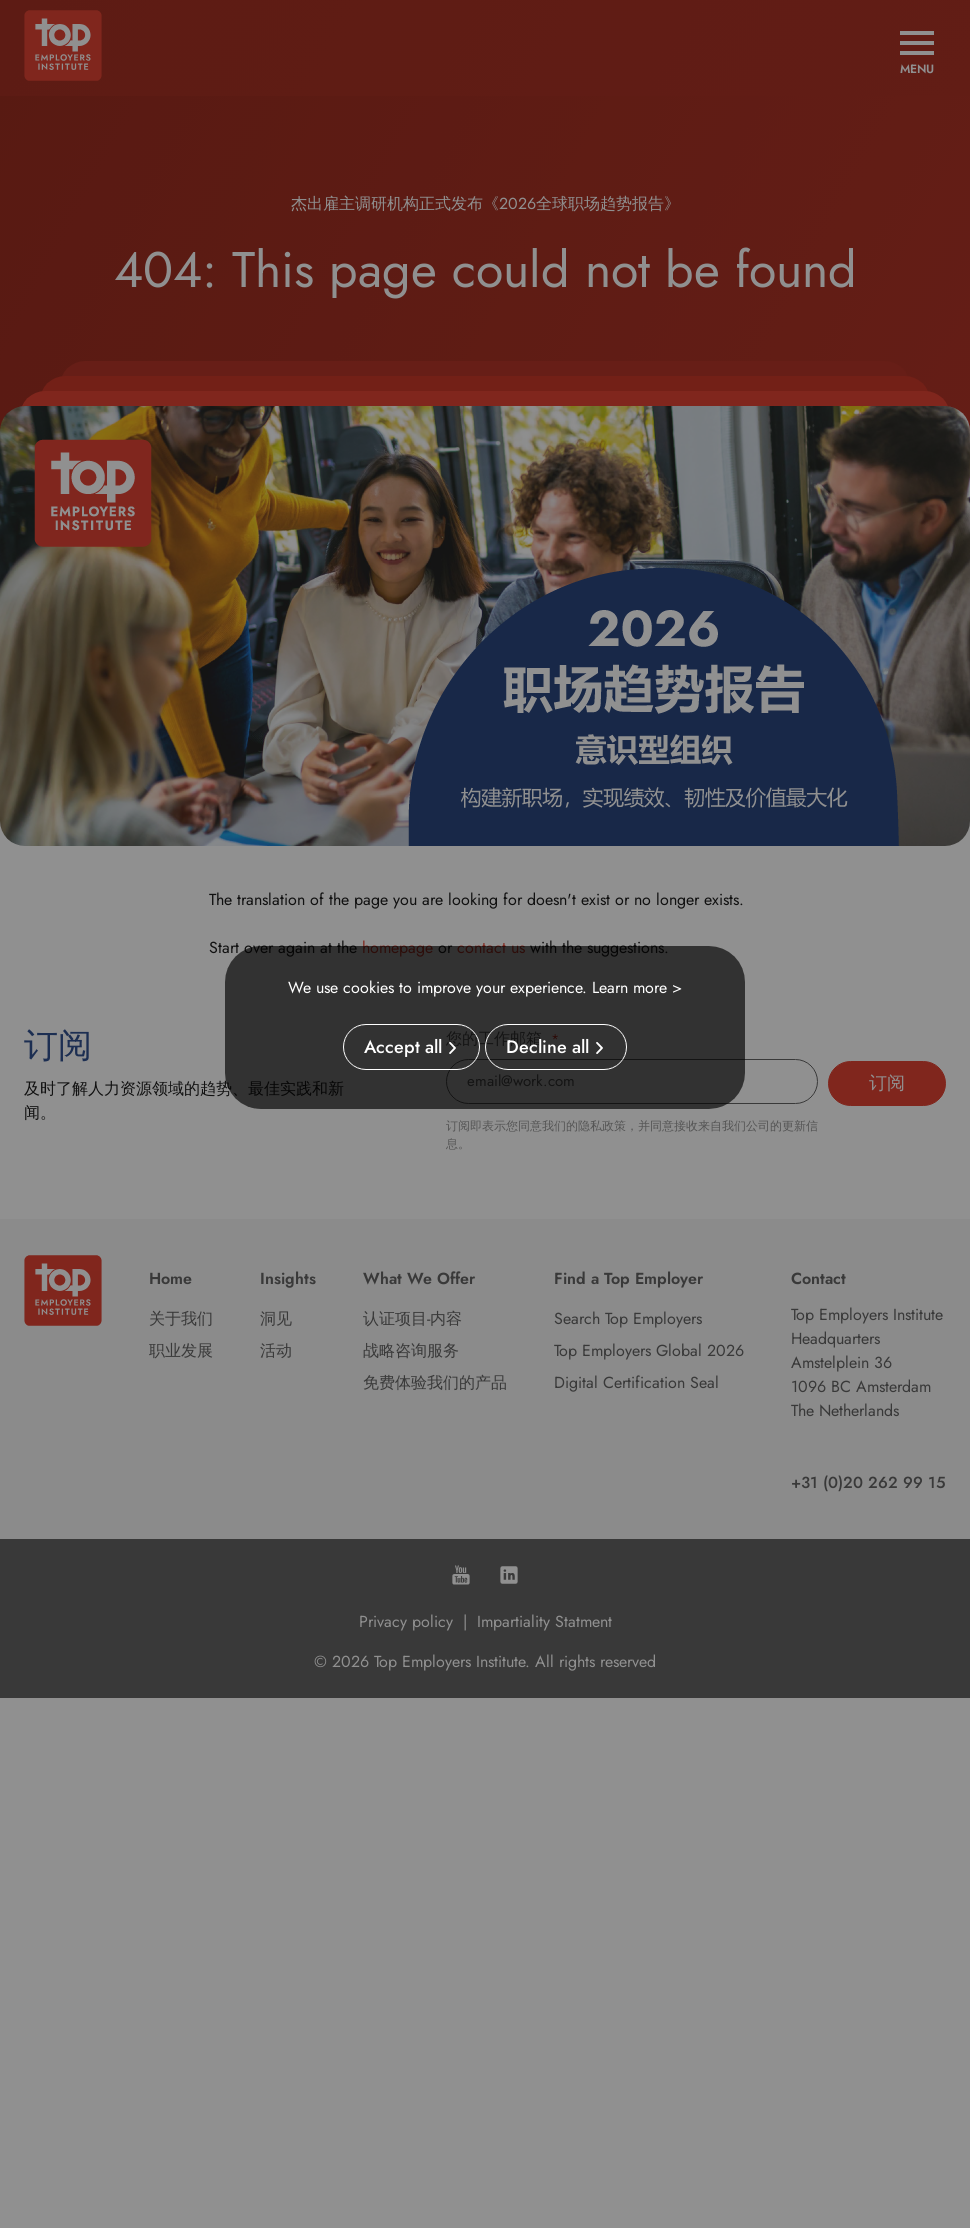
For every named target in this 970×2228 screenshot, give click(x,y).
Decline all (547, 1047)
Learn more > (637, 987)
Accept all (403, 1047)
